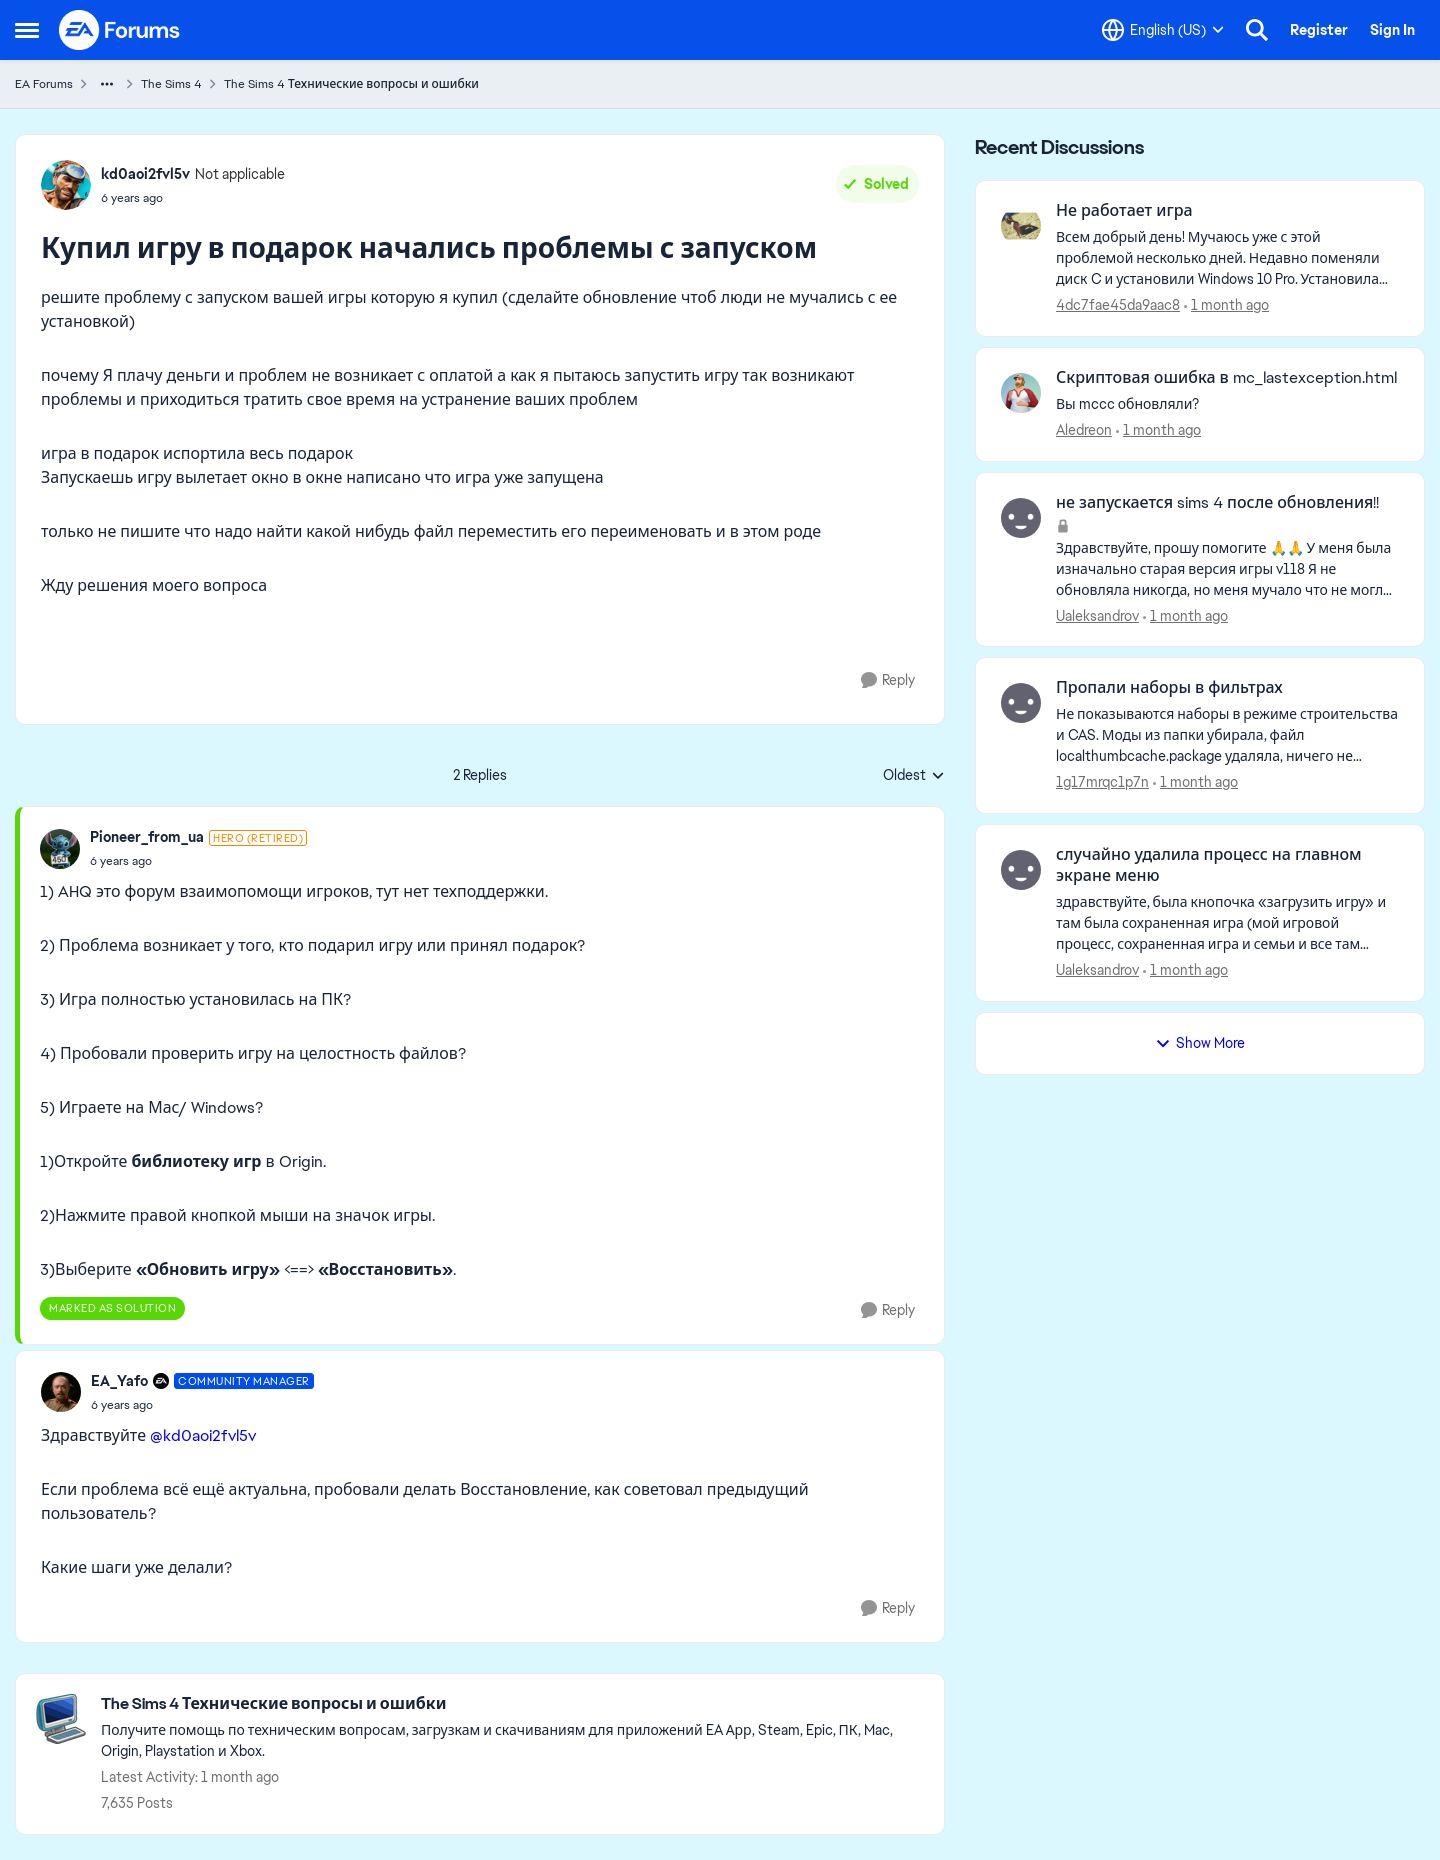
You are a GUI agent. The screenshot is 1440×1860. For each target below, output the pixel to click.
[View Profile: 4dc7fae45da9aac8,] (1021, 226)
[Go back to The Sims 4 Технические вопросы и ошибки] (512, 1704)
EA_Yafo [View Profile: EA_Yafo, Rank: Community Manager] (119, 1381)
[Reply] (888, 680)
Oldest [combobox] (914, 776)
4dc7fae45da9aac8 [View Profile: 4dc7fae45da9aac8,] (1118, 305)
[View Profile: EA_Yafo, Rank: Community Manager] (61, 1392)
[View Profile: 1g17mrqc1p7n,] (1021, 703)
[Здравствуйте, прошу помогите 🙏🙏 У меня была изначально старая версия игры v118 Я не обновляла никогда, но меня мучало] (1227, 568)
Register (1319, 30)
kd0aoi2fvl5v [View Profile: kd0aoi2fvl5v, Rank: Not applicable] (145, 174)
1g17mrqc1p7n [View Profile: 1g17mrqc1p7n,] (1102, 782)
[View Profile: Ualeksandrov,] (1021, 518)
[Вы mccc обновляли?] (1227, 404)
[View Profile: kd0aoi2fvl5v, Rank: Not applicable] (66, 185)
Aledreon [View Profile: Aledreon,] (1084, 430)
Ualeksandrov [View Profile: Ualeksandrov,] (1097, 615)
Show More (1200, 1043)
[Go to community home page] (120, 30)
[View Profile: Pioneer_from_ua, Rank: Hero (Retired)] (60, 849)
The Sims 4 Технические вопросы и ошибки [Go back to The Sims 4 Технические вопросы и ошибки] (351, 84)
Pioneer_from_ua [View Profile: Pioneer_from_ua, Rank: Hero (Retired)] (147, 837)
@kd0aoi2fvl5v (203, 1435)
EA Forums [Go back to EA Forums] (44, 84)
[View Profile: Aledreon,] (1021, 393)
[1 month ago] (1226, 305)
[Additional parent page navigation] (107, 84)
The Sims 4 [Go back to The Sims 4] (171, 84)
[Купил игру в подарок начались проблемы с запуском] (198, 861)
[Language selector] (1163, 30)
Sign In (1392, 30)
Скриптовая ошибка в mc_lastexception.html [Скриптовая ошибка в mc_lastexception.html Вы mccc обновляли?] (1226, 378)
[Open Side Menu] (27, 30)
